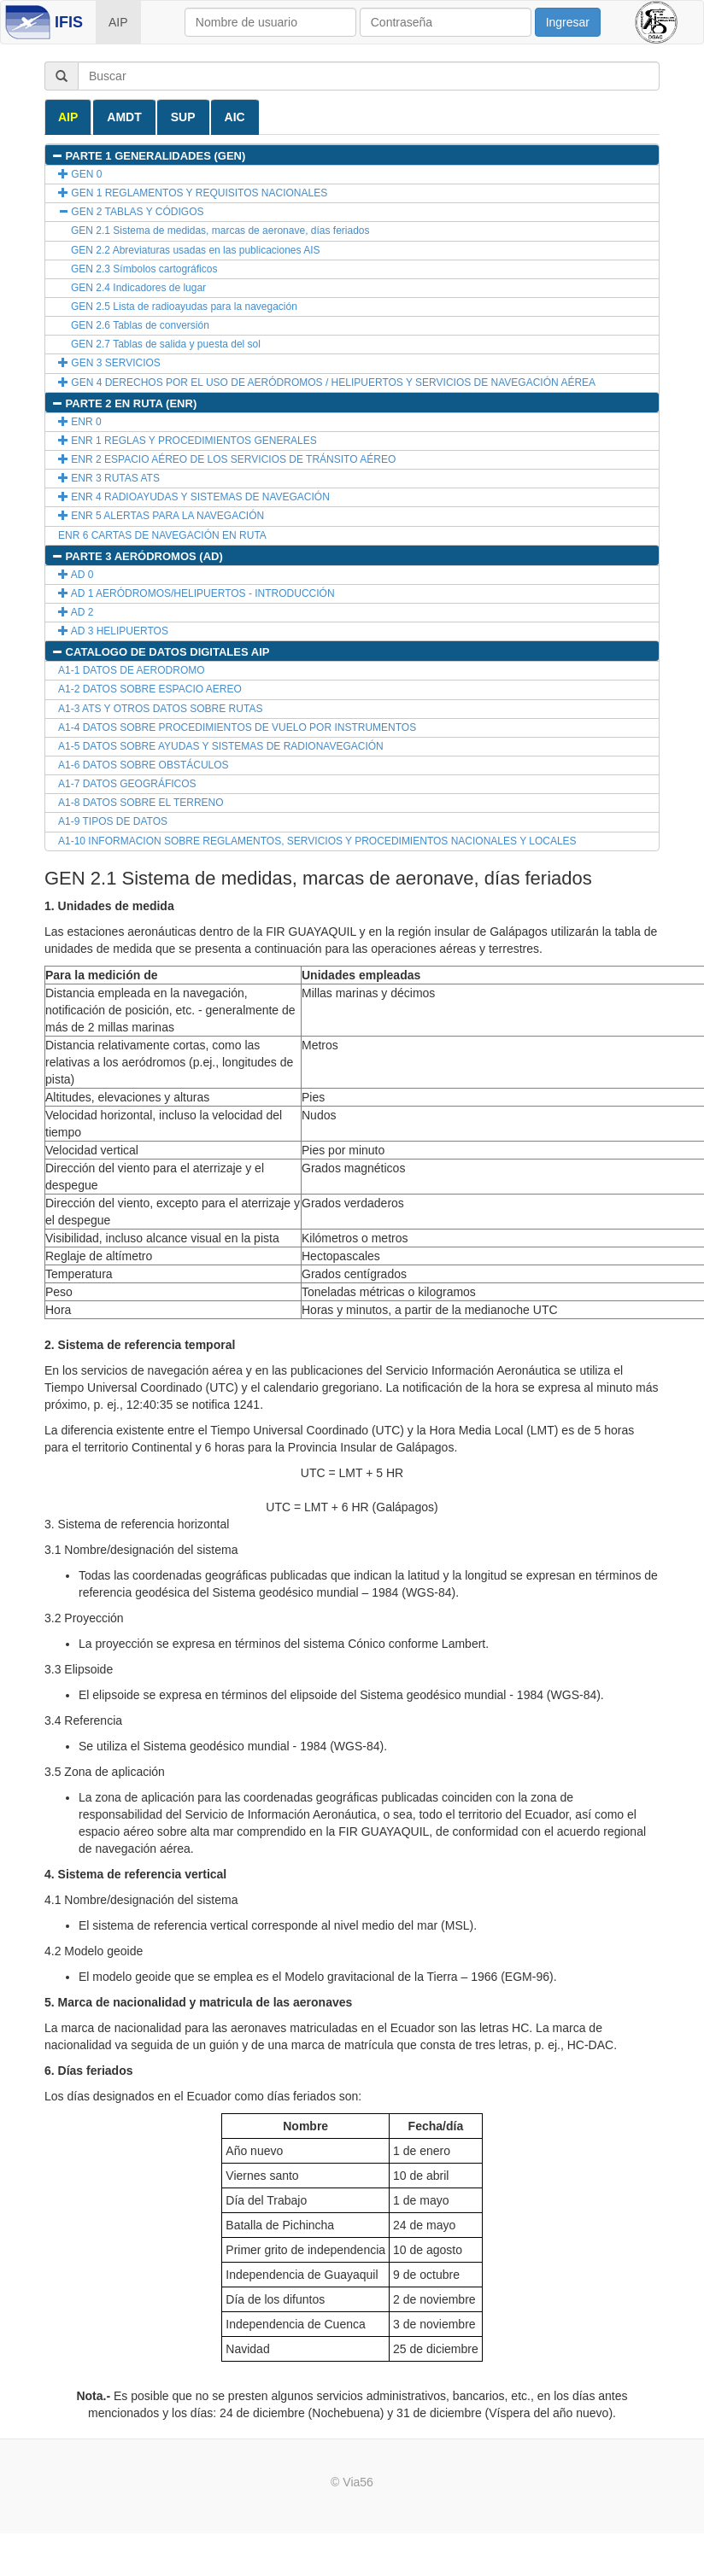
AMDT (124, 117)
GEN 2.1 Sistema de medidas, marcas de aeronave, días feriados (220, 231)
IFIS (69, 22)
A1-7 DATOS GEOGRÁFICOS (127, 784)
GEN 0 (80, 174)
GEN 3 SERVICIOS (109, 363)
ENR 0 (80, 422)
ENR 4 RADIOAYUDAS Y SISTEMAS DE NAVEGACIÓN (194, 497)
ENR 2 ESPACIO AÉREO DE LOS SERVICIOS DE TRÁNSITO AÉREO (227, 459)
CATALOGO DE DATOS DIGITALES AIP (160, 651)
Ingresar (568, 22)
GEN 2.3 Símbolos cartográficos (144, 269)
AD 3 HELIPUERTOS (113, 631)
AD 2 (75, 612)
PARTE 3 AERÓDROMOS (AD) (137, 556)
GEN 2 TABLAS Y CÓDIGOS (131, 212)
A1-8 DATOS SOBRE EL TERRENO (141, 803)
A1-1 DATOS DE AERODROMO (131, 670)
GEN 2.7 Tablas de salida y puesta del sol (166, 344)
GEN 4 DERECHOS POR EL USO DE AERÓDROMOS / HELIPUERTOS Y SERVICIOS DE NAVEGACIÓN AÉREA (326, 382)
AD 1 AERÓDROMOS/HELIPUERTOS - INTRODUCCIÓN (196, 593)
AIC (235, 117)
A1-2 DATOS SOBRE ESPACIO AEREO (150, 689)
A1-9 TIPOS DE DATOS (112, 821)
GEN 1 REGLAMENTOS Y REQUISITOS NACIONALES (192, 193)
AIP (118, 22)
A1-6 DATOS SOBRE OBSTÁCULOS (143, 765)
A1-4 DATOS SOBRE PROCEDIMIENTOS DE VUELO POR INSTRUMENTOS (237, 727)
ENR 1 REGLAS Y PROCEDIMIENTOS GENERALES (187, 441)
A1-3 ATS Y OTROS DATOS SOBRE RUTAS (160, 709)
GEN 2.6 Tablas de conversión (140, 325)
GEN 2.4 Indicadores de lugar (138, 288)
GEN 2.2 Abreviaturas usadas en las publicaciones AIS (195, 250)
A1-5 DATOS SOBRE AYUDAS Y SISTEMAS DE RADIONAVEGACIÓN (221, 746)
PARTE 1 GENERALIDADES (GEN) (148, 155)
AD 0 (75, 575)
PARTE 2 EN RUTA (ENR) (124, 403)
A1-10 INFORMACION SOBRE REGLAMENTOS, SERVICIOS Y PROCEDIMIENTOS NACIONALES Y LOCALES (317, 841)
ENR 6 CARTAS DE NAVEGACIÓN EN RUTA (162, 535)
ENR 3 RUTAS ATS (109, 478)
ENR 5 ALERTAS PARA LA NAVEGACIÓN (161, 516)
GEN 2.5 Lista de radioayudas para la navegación (184, 307)
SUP (183, 117)
